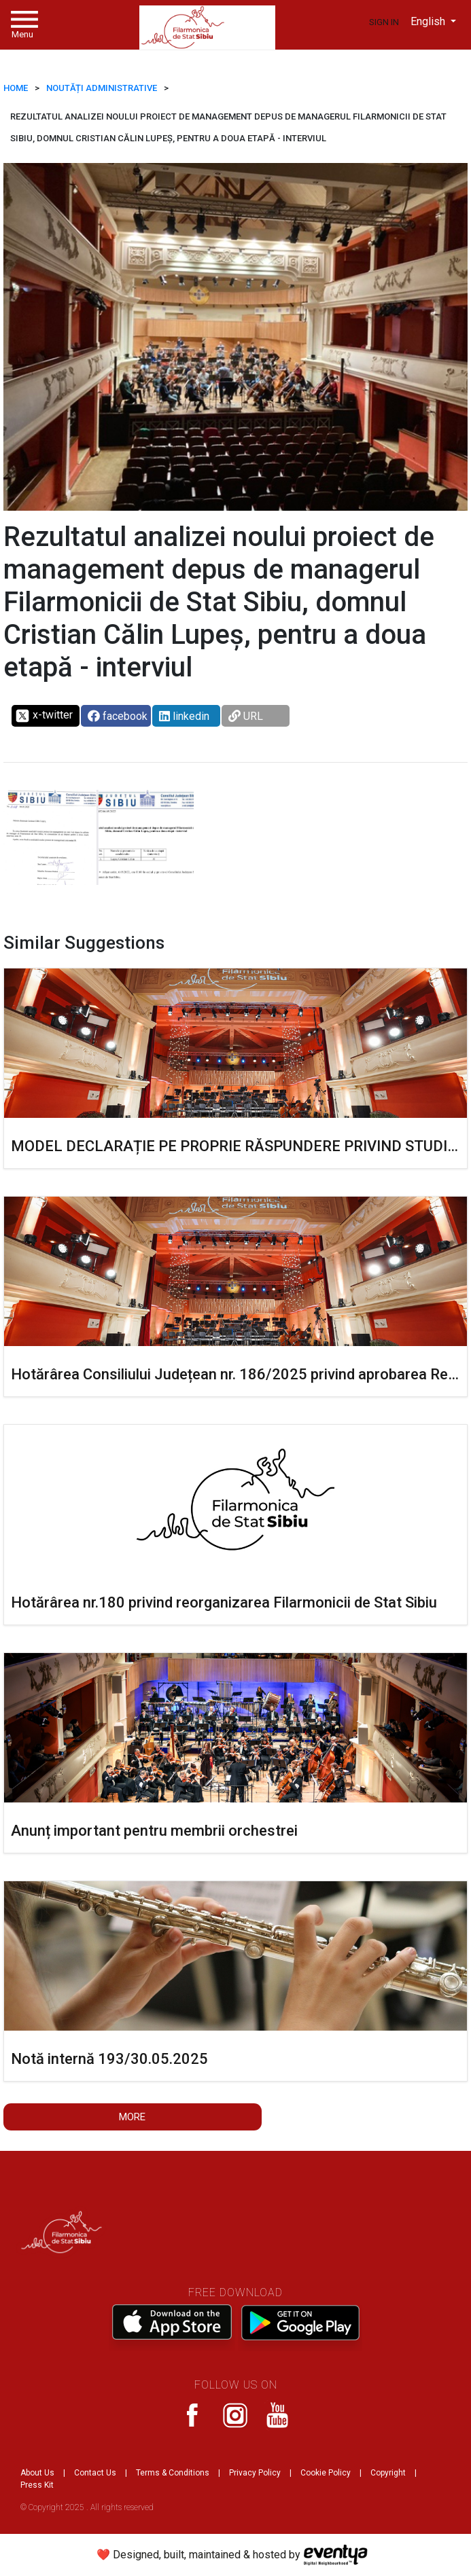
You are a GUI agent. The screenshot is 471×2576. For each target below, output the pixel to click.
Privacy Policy (255, 2473)
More (132, 2117)
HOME (15, 88)
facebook (117, 716)
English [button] (429, 21)
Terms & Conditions (172, 2473)
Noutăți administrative (101, 88)
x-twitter (44, 715)
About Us (37, 2473)
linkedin (184, 716)
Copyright (388, 2473)
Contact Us (95, 2473)
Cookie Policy (325, 2473)
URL (245, 716)
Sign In (384, 22)
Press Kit (37, 2485)
